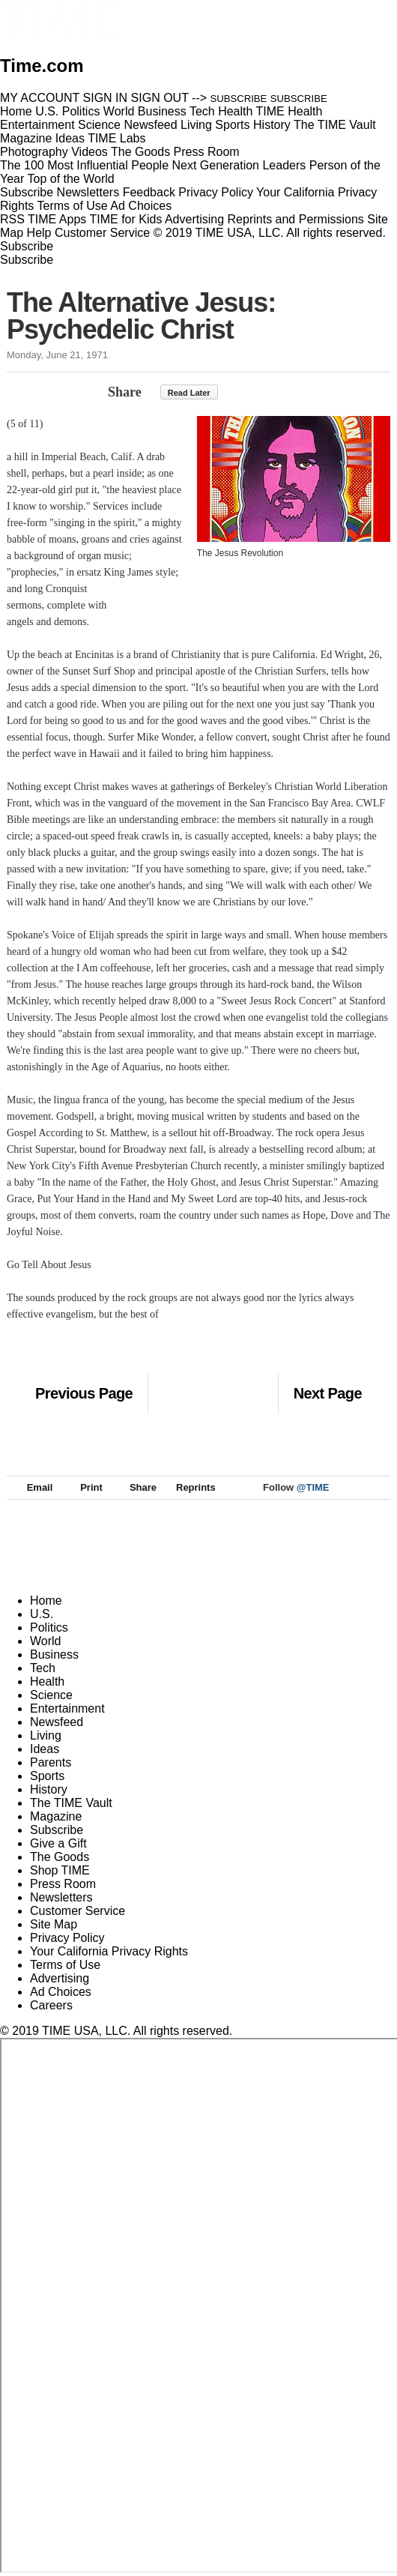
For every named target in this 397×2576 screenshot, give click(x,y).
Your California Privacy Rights (109, 1951)
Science (51, 1695)
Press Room (63, 1883)
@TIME (313, 1487)
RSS (12, 219)
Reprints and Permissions (296, 219)
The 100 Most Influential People (84, 165)
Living (45, 1735)
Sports (47, 1776)
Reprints (189, 1487)
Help (39, 232)
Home (46, 1600)
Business (54, 1654)
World (45, 1641)
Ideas (44, 1749)
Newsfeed (56, 1722)
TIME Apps (57, 219)
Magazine (56, 1816)
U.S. (41, 1614)
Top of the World (70, 178)
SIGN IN (105, 97)
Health (47, 1681)
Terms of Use (72, 205)
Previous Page (84, 1393)
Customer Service (102, 232)
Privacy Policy (215, 192)
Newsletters (88, 192)
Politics (49, 1627)
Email (33, 1487)
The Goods (59, 1856)
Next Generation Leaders (239, 165)
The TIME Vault (71, 1803)
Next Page (328, 1393)
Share (125, 391)
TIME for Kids (125, 219)
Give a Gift (58, 1843)
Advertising (194, 219)
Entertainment (67, 1708)
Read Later (189, 392)
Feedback (149, 192)
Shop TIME (60, 1870)
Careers (51, 2005)
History (48, 1789)
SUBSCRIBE (238, 98)
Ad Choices (147, 205)
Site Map (53, 1924)
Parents (50, 1762)
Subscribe (26, 192)
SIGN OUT (160, 97)
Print (84, 1487)
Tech (42, 1668)
